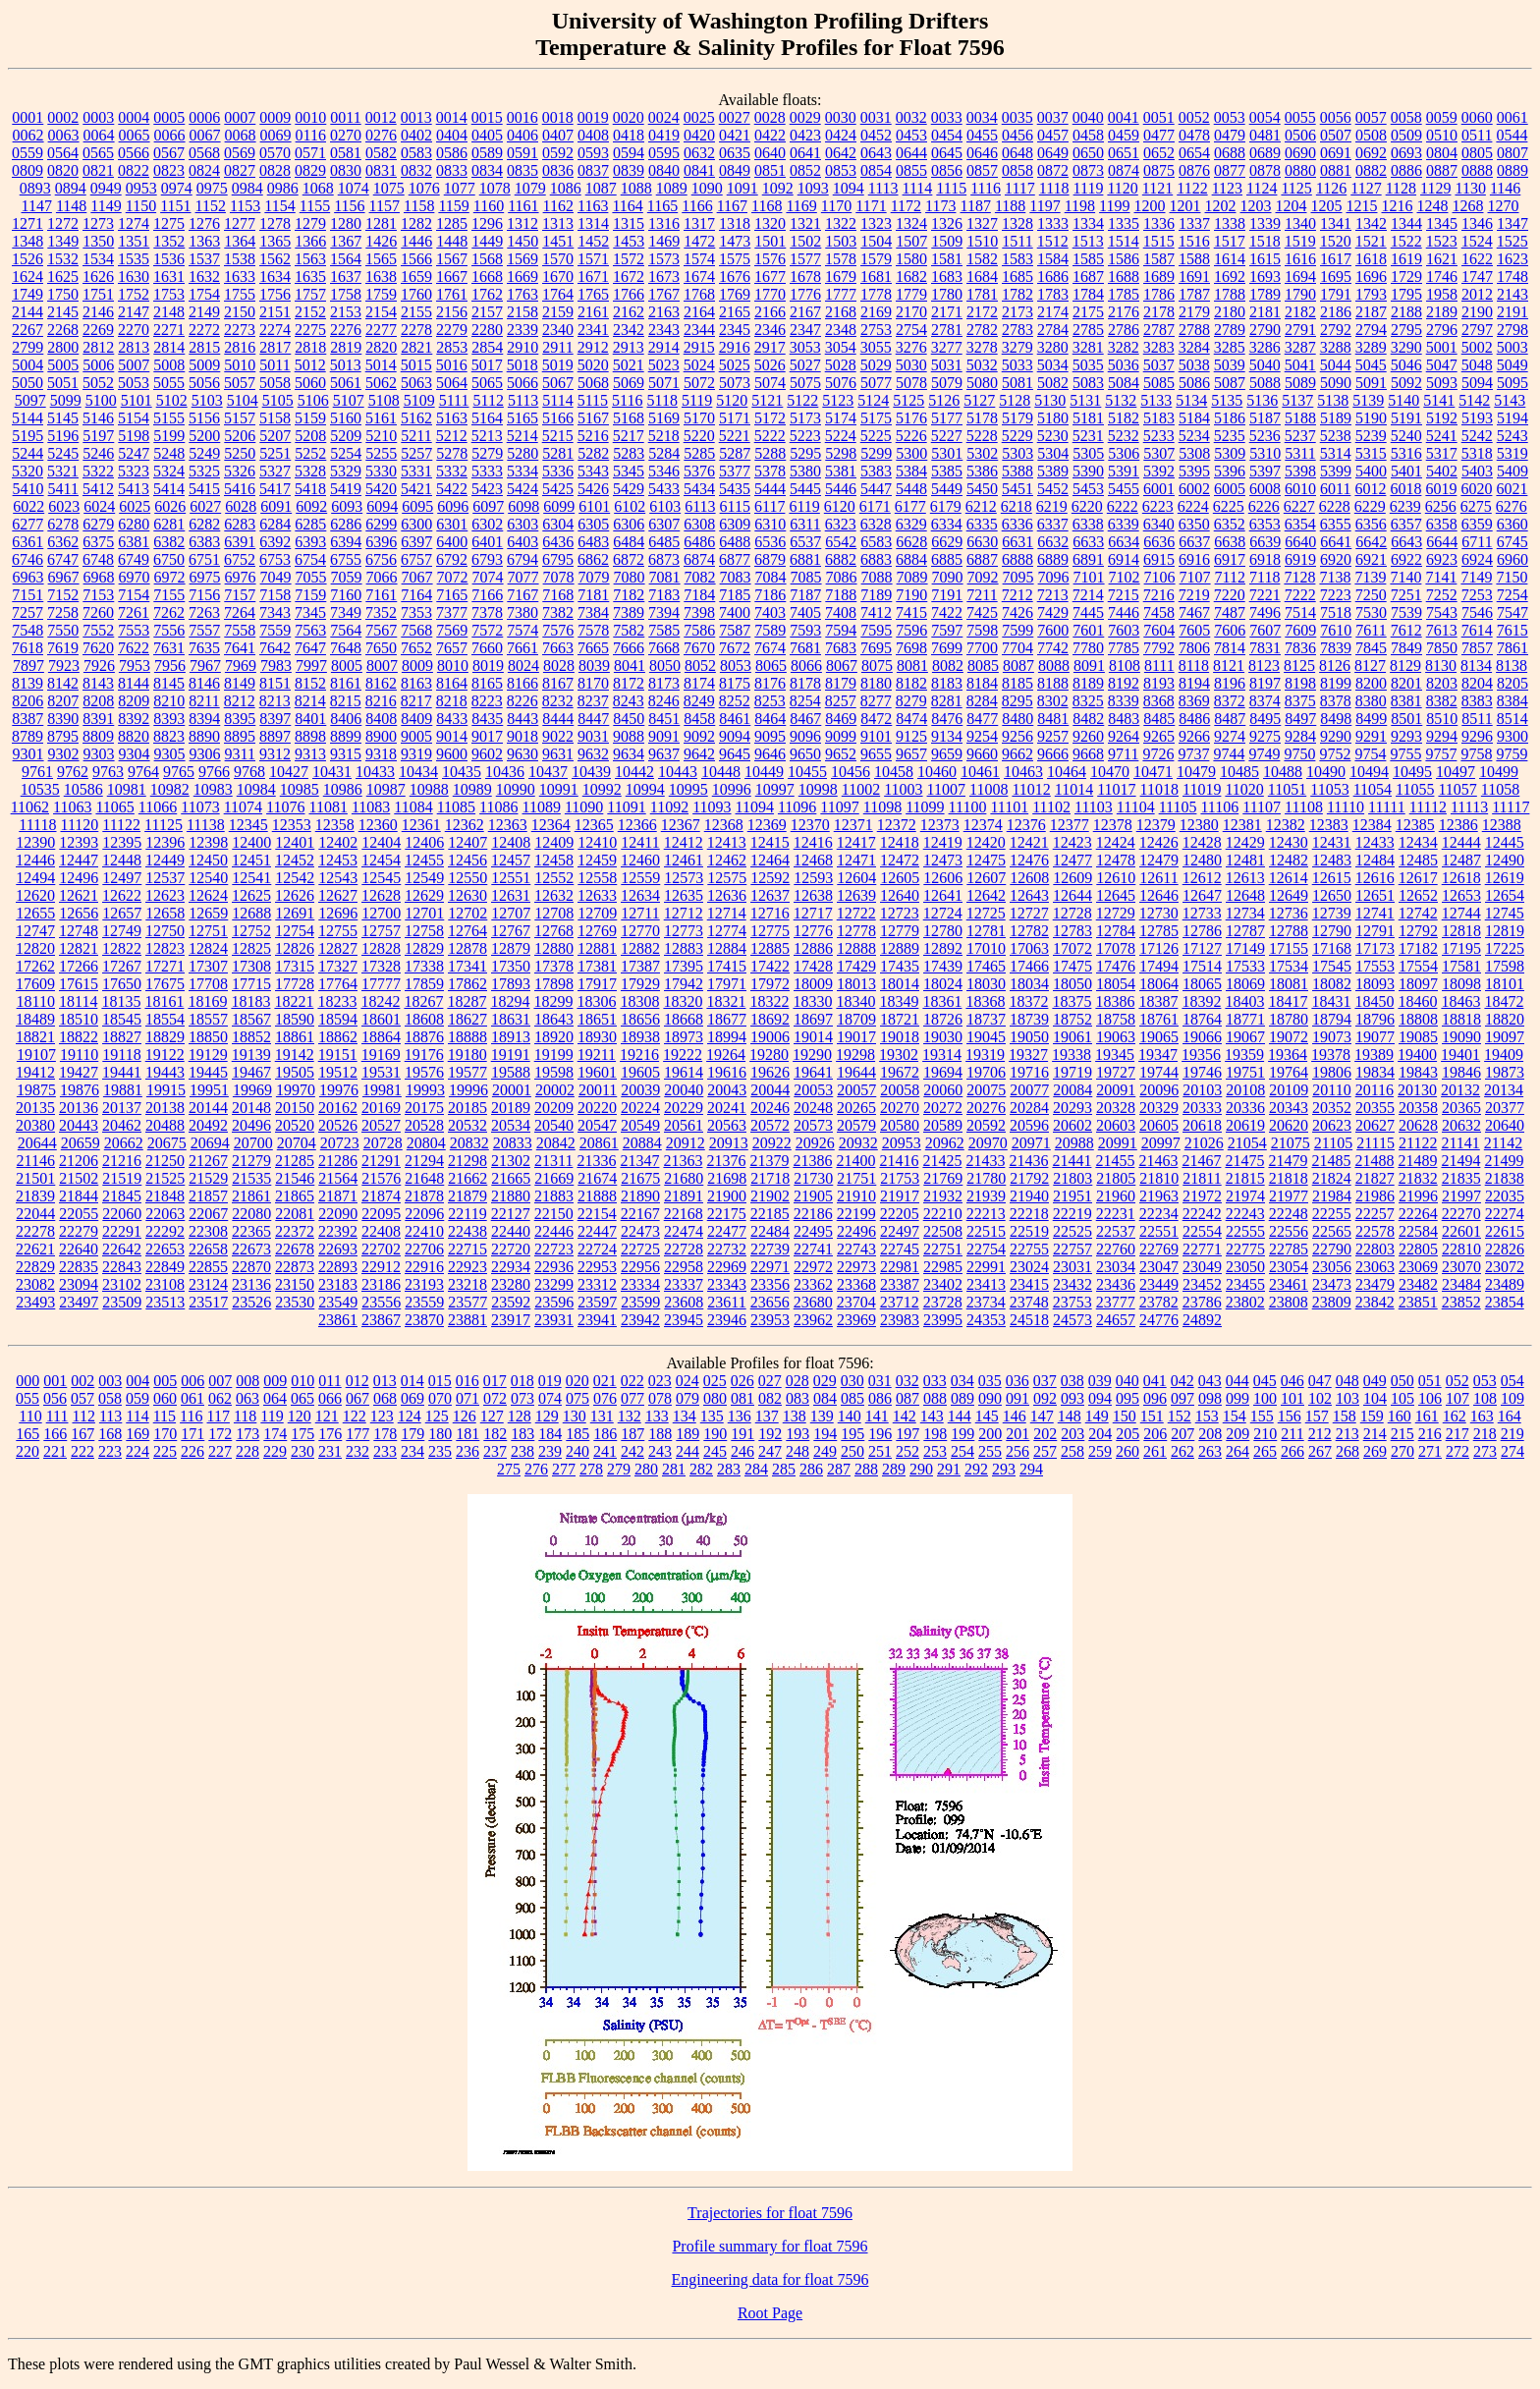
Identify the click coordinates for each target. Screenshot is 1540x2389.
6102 (629, 506)
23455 (1245, 1284)
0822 (133, 170)
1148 (71, 205)
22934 (510, 1266)
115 (164, 1416)
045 (1265, 1380)
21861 (251, 1196)
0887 (1442, 170)
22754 (986, 1249)
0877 (1229, 170)
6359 (1477, 524)
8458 (699, 718)
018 (522, 1380)
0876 (1194, 170)
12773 (683, 930)
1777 (840, 294)
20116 (1374, 1090)
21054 (1247, 1143)
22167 (640, 1213)
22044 (35, 1213)
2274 (275, 329)
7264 (239, 612)
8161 (345, 683)
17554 (1418, 966)
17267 (121, 966)
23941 (597, 1319)
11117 (1510, 807)
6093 (346, 506)
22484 (770, 1231)
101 (1292, 1398)
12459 (597, 860)
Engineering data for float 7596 (770, 2279)
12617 (1418, 877)
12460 (640, 860)
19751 (1245, 1072)
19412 (35, 1072)
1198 (1080, 205)
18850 (208, 1036)
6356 (1371, 524)
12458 (554, 860)
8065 (771, 665)
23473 (1331, 1284)
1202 (1221, 205)
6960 (1512, 559)
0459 (1123, 135)
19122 (165, 1054)
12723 (899, 913)
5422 (452, 488)
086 (880, 1398)
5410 (28, 488)
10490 (1326, 771)
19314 (942, 1054)
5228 (982, 435)
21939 (986, 1196)
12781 (986, 930)
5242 (1477, 435)
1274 (133, 223)
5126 (944, 400)
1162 (558, 205)
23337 (683, 1284)
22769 (1159, 1249)
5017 (487, 365)
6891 (1088, 559)
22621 (35, 1249)
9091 (664, 736)
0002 (63, 117)
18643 (554, 1019)
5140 (1403, 400)
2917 (770, 347)
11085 (456, 807)
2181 (1265, 312)
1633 (239, 276)
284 (756, 1469)
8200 (1371, 683)
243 (660, 1451)
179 (412, 1433)
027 (770, 1380)
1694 (1300, 276)
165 (27, 1433)
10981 (126, 789)
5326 (239, 471)
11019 (1201, 789)
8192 (1123, 683)
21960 (1115, 1196)
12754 (294, 930)
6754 (310, 559)
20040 (683, 1090)
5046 (1406, 365)
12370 (810, 824)
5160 (345, 418)
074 (550, 1398)
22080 (251, 1213)
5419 (345, 488)
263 (1210, 1451)
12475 (986, 860)
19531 (381, 1072)
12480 (1202, 860)
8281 (946, 701)
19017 (856, 1036)
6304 (558, 524)
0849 (734, 170)
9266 (1194, 736)
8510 (1442, 718)
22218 (1029, 1213)
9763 (108, 771)
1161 (523, 205)
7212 (1017, 594)
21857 (208, 1196)
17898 (554, 983)
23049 (1202, 1266)
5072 (699, 382)
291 (949, 1469)
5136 (1262, 400)
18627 (467, 1019)
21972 (1202, 1196)
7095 (1018, 577)
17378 (554, 966)
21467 (1201, 1160)
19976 (338, 1090)
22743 (856, 1249)
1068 (318, 188)
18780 (1288, 1019)
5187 (1265, 418)
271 (1430, 1451)
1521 (1371, 241)
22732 (726, 1249)
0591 (522, 152)
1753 (169, 294)
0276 (381, 135)
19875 (36, 1090)
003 (110, 1380)
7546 (1477, 612)
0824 (204, 170)
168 (110, 1433)
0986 (283, 188)
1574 (699, 258)
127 (492, 1416)
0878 (1265, 170)
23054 (1288, 1266)
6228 (1334, 506)
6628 (911, 541)
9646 (770, 754)
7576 (558, 630)
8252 (734, 701)
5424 (522, 488)
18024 (942, 983)
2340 (558, 329)
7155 (169, 594)
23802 (1245, 1302)
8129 (1405, 665)
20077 (1029, 1090)
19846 (1461, 1072)
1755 (239, 294)
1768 (699, 294)
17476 (1115, 966)
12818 (1461, 930)
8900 (381, 736)
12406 (424, 842)
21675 (640, 1178)
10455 (807, 771)
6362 (63, 541)
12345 (248, 824)
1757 (310, 294)
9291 (1371, 736)
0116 (311, 135)
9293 (1406, 736)
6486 (699, 541)
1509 (946, 241)
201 (1017, 1433)
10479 (1196, 771)
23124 (208, 1284)
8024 (523, 665)
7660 (487, 647)
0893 (35, 188)
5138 (1332, 400)
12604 (856, 877)
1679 (840, 276)
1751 (98, 294)
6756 (381, 559)
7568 (416, 630)
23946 (726, 1319)
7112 (1230, 577)
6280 (133, 524)
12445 (1504, 842)
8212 (239, 701)
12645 (1115, 895)
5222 (770, 435)
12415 (770, 842)
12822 (121, 948)
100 (1265, 1398)
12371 (853, 824)
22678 (294, 1249)
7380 (522, 612)
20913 (728, 1143)
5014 (381, 365)
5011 (274, 365)
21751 (856, 1178)
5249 (204, 453)
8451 (664, 718)
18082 (1331, 983)
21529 (208, 1178)
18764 (1202, 1019)
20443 (78, 1125)
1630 (133, 276)
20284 (1029, 1107)
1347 (1512, 223)
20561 (683, 1125)
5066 (522, 382)
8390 (63, 718)
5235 (1229, 435)
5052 (98, 382)
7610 (1335, 630)
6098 (523, 506)
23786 (1202, 1302)
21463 (1158, 1160)
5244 (27, 453)
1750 (63, 294)
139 (822, 1416)
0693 (1406, 152)
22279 (78, 1231)
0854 (876, 170)
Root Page (770, 2313)
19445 (208, 1072)
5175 (876, 418)
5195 (27, 435)
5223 (805, 435)
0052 (1194, 117)
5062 (381, 382)
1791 (1335, 294)
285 (784, 1469)
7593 (805, 630)
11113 (1469, 807)
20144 (208, 1107)
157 (1317, 1416)
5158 (275, 418)
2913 (628, 347)
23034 (1115, 1266)
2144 (27, 312)
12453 (338, 860)
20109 (1288, 1090)
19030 (942, 1036)
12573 (683, 877)
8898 (310, 736)
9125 (911, 736)
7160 (345, 594)
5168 (628, 418)
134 (684, 1416)
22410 (424, 1231)
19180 (467, 1054)
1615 (1265, 258)
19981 (382, 1090)
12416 (813, 842)
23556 (381, 1302)
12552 (554, 877)
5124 (873, 400)
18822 (78, 1036)
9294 (1442, 736)
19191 (510, 1054)
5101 (136, 400)
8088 (1054, 665)
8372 (1229, 701)
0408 (593, 135)
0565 (98, 152)
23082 (35, 1284)
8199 (1335, 683)
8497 (1300, 718)
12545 (381, 877)
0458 (1088, 135)
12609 (1072, 877)
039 (1100, 1380)
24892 (1202, 1319)
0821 (98, 170)
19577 (467, 1072)
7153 (98, 594)
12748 (78, 930)
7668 (664, 647)
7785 (1123, 647)
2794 (1371, 329)
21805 (1115, 1178)
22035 (1504, 1196)
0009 (275, 117)
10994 (645, 789)
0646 (982, 152)
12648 (1245, 895)
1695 (1335, 276)
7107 (1195, 577)
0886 (1406, 170)
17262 (35, 966)
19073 (1331, 1036)
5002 (1477, 347)
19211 (597, 1054)
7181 (593, 594)
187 (632, 1433)
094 (1100, 1398)
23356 (770, 1284)
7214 (1088, 594)
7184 (699, 594)
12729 (1115, 913)
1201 (1185, 205)
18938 (640, 1036)
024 (687, 1380)
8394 (204, 718)
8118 (1194, 665)
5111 (454, 400)
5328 (310, 471)
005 (165, 1380)
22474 (683, 1231)
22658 (208, 1249)
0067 (205, 135)
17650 (121, 983)
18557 (208, 1019)
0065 (134, 135)
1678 (805, 276)
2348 (840, 329)
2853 (452, 347)
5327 (275, 471)
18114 (78, 1001)
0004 (133, 117)
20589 (942, 1125)
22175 (726, 1213)
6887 (982, 559)
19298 (855, 1054)
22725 (640, 1249)
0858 (1017, 170)
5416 (239, 488)
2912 (593, 347)
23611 (726, 1302)
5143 (1509, 400)
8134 (1476, 665)
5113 (523, 400)
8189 (1088, 683)
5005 (63, 365)
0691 (1335, 152)
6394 (345, 541)
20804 (426, 1143)
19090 (1461, 1036)
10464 (1066, 771)
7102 (1124, 577)
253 (935, 1451)
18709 (856, 1019)
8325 (1088, 701)
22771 (1202, 1249)
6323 (840, 524)
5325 (204, 471)
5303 (1017, 453)
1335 (1123, 223)
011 (329, 1380)
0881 (1335, 170)
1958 (1442, 294)
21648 (424, 1178)
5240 (1406, 435)
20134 (1503, 1090)
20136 (78, 1107)
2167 (805, 312)
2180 (1229, 312)
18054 (1115, 983)
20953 (901, 1143)
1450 (522, 241)
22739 (770, 1249)
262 (1182, 1451)
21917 (899, 1196)
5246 (98, 453)
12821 (78, 948)
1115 (951, 188)
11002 (861, 789)
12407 (467, 842)
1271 (27, 223)
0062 (28, 135)
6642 (1371, 541)
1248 (1433, 205)
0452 (876, 135)
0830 (345, 170)
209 (1237, 1433)
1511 (1017, 241)
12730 (1159, 913)
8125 (1299, 665)
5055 (169, 382)
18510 (78, 1019)
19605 (640, 1072)
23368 (856, 1284)
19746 (1202, 1072)
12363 (507, 824)
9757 (1441, 754)
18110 (36, 1001)
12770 (640, 930)
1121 (1157, 188)
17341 (467, 966)
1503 (840, 241)
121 (327, 1416)
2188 (1406, 312)
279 (619, 1469)
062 (220, 1398)
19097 (1504, 1036)
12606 (942, 877)
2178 (1159, 312)
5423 (487, 488)
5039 (1229, 365)
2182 (1300, 312)
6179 (946, 506)
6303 (522, 524)
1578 (840, 258)
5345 (628, 471)
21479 (1287, 1160)
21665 (510, 1178)
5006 (98, 365)
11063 (72, 807)
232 (357, 1451)
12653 (1461, 895)
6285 (310, 524)
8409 (416, 718)
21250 (165, 1160)
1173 (940, 205)
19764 (1288, 1072)
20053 (813, 1090)
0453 (911, 135)
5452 (1053, 488)
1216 (1397, 205)
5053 (133, 382)
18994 (726, 1036)
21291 (381, 1160)
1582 (982, 258)
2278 (416, 329)
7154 (133, 594)
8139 (27, 683)
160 (1399, 1416)
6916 (1194, 559)
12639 (856, 895)
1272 (63, 223)
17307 (208, 966)
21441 (1071, 1160)
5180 (1053, 418)
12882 (640, 948)
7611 (1370, 630)
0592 (558, 152)
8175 (734, 683)
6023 (64, 506)
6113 (700, 506)
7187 (805, 594)
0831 (381, 170)
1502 (805, 241)
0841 (699, 170)
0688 (1229, 152)
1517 (1229, 241)
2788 (1194, 329)
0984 (247, 188)
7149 (1476, 577)
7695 (876, 647)
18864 (381, 1036)
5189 (1335, 418)
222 (82, 1451)
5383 (876, 471)
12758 (424, 930)
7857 (1477, 647)
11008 (988, 789)
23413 (986, 1284)
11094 (755, 807)
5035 (1088, 365)
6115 (735, 506)
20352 (1331, 1107)
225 (165, 1451)
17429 (856, 966)
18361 (942, 1001)
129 (547, 1416)
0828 (275, 170)
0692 (1371, 152)
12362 (464, 824)
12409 (554, 842)
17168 (1331, 948)
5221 (734, 435)
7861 (1512, 647)
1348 (27, 241)
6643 (1406, 541)
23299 (554, 1284)
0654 (1194, 152)
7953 (134, 665)
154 (1234, 1416)
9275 (1265, 736)
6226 (1264, 506)
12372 (896, 824)
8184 (982, 683)
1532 (63, 258)
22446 (554, 1231)
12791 (1375, 930)
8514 (1512, 718)
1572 (628, 258)
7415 (911, 612)
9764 (143, 771)
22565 (1331, 1231)
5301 (946, 453)
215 (1402, 1433)
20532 (467, 1125)
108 (1485, 1398)
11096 (797, 807)
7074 (488, 577)
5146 (98, 418)
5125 (908, 400)
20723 (339, 1143)
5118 (662, 400)
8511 (1476, 718)
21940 (1029, 1196)
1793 (1371, 294)
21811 (1201, 1178)
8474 (911, 718)
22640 (78, 1249)
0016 (522, 117)
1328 (1017, 223)
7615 (1512, 630)
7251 (1406, 594)
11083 (371, 807)
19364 (1287, 1054)
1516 (1194, 241)
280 (646, 1469)
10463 (1023, 771)
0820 (63, 170)
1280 (345, 223)
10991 (558, 789)
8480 (1017, 718)
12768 (554, 930)
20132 (1460, 1090)
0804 (1442, 152)
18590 (294, 1019)
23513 (165, 1302)
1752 (133, 294)
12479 (1159, 860)
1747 (1477, 276)
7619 (63, 647)
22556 (1288, 1231)
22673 (251, 1249)
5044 (1335, 365)
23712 (899, 1302)
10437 (548, 771)
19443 (165, 1072)
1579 (876, 258)
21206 (78, 1160)
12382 (1285, 824)
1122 (1192, 188)
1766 (628, 294)
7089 (912, 577)
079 (687, 1398)
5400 (1371, 471)
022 (632, 1380)
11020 (1244, 789)
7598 (982, 630)
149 (1097, 1416)
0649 (1053, 152)
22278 (35, 1231)
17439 (942, 966)
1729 (1406, 276)
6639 (1265, 541)
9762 (72, 771)
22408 (381, 1231)
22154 (597, 1213)
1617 (1335, 258)
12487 (1461, 860)
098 (1210, 1398)
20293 (1072, 1107)
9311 (240, 754)
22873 (294, 1266)
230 (302, 1451)
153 (1207, 1416)
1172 (906, 205)
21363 (682, 1160)
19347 (1158, 1054)
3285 (1229, 347)
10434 (418, 771)
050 (1402, 1380)
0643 (876, 152)
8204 (1477, 683)
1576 (770, 258)
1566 (416, 258)
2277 (381, 329)
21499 (1503, 1160)
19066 (1202, 1036)
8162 (381, 683)
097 (1182, 1398)
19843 (1418, 1072)
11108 (1304, 807)
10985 (299, 789)
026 (742, 1380)
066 (330, 1398)
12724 (942, 913)
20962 (944, 1143)
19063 (1115, 1036)
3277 (946, 347)
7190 (911, 594)
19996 (468, 1090)
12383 (1328, 824)
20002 (555, 1090)
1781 (982, 294)
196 (880, 1433)
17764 (338, 983)
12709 (597, 913)
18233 (337, 1001)
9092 (699, 736)
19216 (639, 1054)
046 (1292, 1380)
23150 (294, 1284)
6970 (134, 577)
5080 (982, 382)
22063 (165, 1213)
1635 (310, 276)
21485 (1330, 1160)
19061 (1072, 1036)
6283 (239, 524)
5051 (63, 382)
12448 (121, 860)
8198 (1300, 683)
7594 (840, 630)
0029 (805, 117)
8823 (169, 736)
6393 (310, 541)
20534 (510, 1125)
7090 (947, 577)
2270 (133, 329)
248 (797, 1451)
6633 (1088, 541)
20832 (469, 1143)
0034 (982, 117)
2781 (946, 329)
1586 (1123, 258)
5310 (1265, 453)
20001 (511, 1090)
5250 (239, 453)
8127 (1370, 665)
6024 (99, 506)
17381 (597, 966)
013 (385, 1380)
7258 (63, 612)
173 (247, 1433)
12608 (1029, 877)
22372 (294, 1231)
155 (1262, 1416)
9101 (876, 736)
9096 (805, 736)
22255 (1331, 1213)
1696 (1371, 276)
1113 (883, 188)
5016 (452, 365)
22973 (856, 1266)
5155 (169, 418)
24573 (1072, 1319)
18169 (207, 1001)
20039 (640, 1090)
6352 (1229, 524)
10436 (504, 771)
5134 (1191, 400)
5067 (558, 382)
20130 (1417, 1090)
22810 (1461, 1249)
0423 (805, 135)
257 (1045, 1451)
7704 (1017, 647)
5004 (27, 365)
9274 (1229, 736)
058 (110, 1398)
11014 (1074, 789)
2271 (169, 329)
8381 (1406, 701)
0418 (628, 135)
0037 (1053, 117)
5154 (133, 418)
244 (687, 1451)
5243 (1512, 435)
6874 (699, 559)
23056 (1331, 1266)
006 (192, 1380)
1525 (1512, 241)
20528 (424, 1125)
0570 (275, 152)
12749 (121, 930)
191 (742, 1433)
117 (218, 1416)
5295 (805, 453)
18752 (1072, 1019)
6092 (311, 506)
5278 (452, 453)
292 (976, 1469)
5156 (204, 418)
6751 (204, 559)
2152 (310, 312)
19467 (251, 1072)
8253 (770, 701)
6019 (1441, 488)
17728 (294, 983)
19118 (121, 1054)
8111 (1159, 665)
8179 (840, 683)
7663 (558, 647)
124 (409, 1416)
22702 (381, 1249)
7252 (1442, 594)
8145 (169, 683)
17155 (1288, 948)
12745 (1504, 913)
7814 (1229, 647)
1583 (1017, 258)
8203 (1442, 683)
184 (550, 1433)
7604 (1159, 630)
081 (742, 1398)
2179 (1194, 312)
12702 (467, 913)
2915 (699, 347)
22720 (510, 1249)
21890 (640, 1196)
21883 (554, 1196)
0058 (1406, 117)
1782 (1017, 294)
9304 (134, 754)
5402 (1442, 471)
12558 (597, 877)
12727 (1029, 913)
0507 (1335, 135)
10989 (472, 789)
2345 (734, 329)
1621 (1442, 258)
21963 (1159, 1196)
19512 (338, 1072)
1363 (204, 241)
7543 (1442, 612)
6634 (1123, 541)
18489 (35, 1019)
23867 (381, 1319)
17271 (165, 966)
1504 (876, 241)
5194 (1512, 418)
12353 (291, 824)
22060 (121, 1213)
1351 (133, 241)
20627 (1375, 1125)
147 (1042, 1416)
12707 (510, 913)
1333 (1053, 223)
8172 (628, 683)
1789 (1265, 294)
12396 (165, 842)
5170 (699, 418)
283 (729, 1469)
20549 (640, 1125)
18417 (1287, 1001)
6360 (1512, 524)
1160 (488, 205)
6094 (382, 506)
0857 (982, 170)
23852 (1461, 1302)
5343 (593, 471)
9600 (452, 754)
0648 (1017, 152)
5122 (802, 400)
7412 (876, 612)
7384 (593, 612)
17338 (424, 966)
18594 (338, 1019)
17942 (683, 983)
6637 (1194, 541)
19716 (1029, 1072)
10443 (677, 771)
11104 (1136, 807)
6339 (1123, 524)
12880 (554, 948)
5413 (133, 488)
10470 (1109, 771)
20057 (856, 1090)
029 (825, 1380)
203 (1072, 1433)
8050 (665, 665)
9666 (1053, 754)
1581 (946, 258)
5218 (664, 435)
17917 (597, 983)
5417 (275, 488)
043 (1210, 1380)
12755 (338, 930)
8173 (664, 683)
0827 (239, 170)
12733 (1202, 913)
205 (1127, 1433)
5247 (133, 453)
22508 (942, 1231)
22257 (1375, 1213)
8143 (98, 683)
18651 (597, 1019)
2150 (239, 312)
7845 (1371, 647)
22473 (640, 1231)
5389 (1053, 471)
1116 (985, 188)
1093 (813, 188)
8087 (1018, 665)
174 (275, 1433)
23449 (1159, 1284)
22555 (1245, 1231)
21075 (1290, 1143)
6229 (1370, 506)
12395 (121, 842)
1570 (558, 258)
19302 (898, 1054)
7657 (452, 647)
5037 (1159, 365)
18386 (1114, 1001)
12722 (856, 913)
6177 (910, 506)
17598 (1504, 966)
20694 (210, 1143)
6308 (699, 524)
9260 (1088, 736)
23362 (813, 1284)
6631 (1017, 541)
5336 (558, 471)
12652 (1418, 895)
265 (1265, 1451)
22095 (381, 1213)
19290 (812, 1054)
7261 (133, 612)
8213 (275, 701)
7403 (770, 612)
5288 (770, 453)
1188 (1010, 205)
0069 (276, 135)
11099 (925, 807)
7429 (1053, 612)
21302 (510, 1160)
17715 (251, 983)
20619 (1245, 1125)
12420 (986, 842)
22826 (1504, 1249)
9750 (1299, 754)
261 (1155, 1451)
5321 (63, 471)
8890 (204, 736)
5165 (522, 418)
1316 (664, 223)
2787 (1159, 329)
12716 (770, 913)
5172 (770, 418)
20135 (35, 1107)
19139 (251, 1054)
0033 (946, 117)
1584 (1053, 258)
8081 (912, 665)
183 (522, 1433)
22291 (121, 1231)
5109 (419, 400)
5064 (452, 382)
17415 (726, 966)
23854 (1504, 1302)
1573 (664, 258)
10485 (1239, 771)
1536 (169, 258)
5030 (911, 365)
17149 (1245, 948)
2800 (63, 347)
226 (192, 1451)
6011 (1335, 488)
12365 (594, 824)
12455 (424, 860)
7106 (1160, 577)
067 (357, 1398)
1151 (175, 205)
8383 (1477, 701)
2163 (664, 312)
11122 (121, 824)
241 (605, 1451)
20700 (253, 1143)
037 (1045, 1380)
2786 (1123, 329)
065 (302, 1398)
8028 (559, 665)
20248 (813, 1107)
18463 (1460, 1001)
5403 (1477, 471)
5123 (837, 400)
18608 (424, 1019)
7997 (311, 665)
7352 (381, 612)
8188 (1053, 683)
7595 (876, 630)
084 (825, 1398)
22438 (467, 1231)
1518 (1265, 241)
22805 (1418, 1249)
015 (440, 1380)
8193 (1159, 683)
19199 (554, 1054)
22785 (1288, 1249)
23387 (899, 1284)
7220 (1229, 594)
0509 (1406, 135)
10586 (83, 789)
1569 (522, 258)
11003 (903, 789)
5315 (1371, 453)
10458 (893, 771)
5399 (1335, 471)
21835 (1461, 1178)
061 (192, 1398)
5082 (1053, 382)
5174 (840, 418)
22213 (986, 1213)
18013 (856, 983)
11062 (30, 807)
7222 (1300, 594)
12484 (1375, 860)
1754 (204, 294)
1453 (628, 241)
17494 (1159, 966)
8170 (593, 683)
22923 (467, 1266)
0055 (1300, 117)
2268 (63, 329)
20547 (597, 1125)
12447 (78, 860)
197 (907, 1433)
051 (1430, 1380)
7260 (98, 612)
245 (715, 1451)
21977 (1288, 1196)
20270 (899, 1107)
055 (27, 1398)
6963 (28, 577)
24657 (1115, 1319)
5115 (593, 400)
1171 (870, 205)
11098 (882, 807)
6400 (452, 541)
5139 (1368, 400)
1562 (275, 258)
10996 (731, 789)
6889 (1053, 559)
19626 (770, 1072)
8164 (452, 683)
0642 (840, 152)
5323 (133, 471)
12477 (1072, 860)
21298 (467, 1160)
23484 (1461, 1284)
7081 (665, 577)
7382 (558, 612)
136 (739, 1416)
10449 (764, 771)
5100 (101, 400)
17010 (986, 948)
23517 (208, 1302)
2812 (98, 347)
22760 (1115, 1249)
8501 (1406, 718)
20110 (1331, 1090)
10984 (256, 789)
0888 (1477, 170)
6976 (240, 577)
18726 (942, 1019)
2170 (911, 312)
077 (632, 1398)
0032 (911, 117)
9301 (28, 754)
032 (907, 1380)
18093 (1375, 983)
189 (687, 1433)
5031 (946, 365)
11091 (626, 807)
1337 (1194, 223)
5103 (207, 400)
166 (55, 1433)
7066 (382, 577)
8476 (946, 718)
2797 (1477, 329)
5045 (1371, 365)
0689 (1265, 152)
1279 (310, 223)
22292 (165, 1231)
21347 (639, 1160)
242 (632, 1451)
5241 (1442, 435)
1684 (982, 276)
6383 (204, 541)
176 (330, 1433)
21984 (1331, 1196)
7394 (664, 612)
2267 (27, 329)
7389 (628, 612)
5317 (1442, 453)
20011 (597, 1090)
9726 (1158, 754)
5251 (275, 453)
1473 (734, 241)
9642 (699, 754)
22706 (424, 1249)
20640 (1504, 1125)
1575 (734, 258)
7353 (416, 612)
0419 (664, 135)
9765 (178, 771)
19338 (1071, 1054)
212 (1320, 1433)
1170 (836, 205)
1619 (1406, 258)
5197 (98, 435)
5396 (1229, 471)
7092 (983, 577)
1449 (487, 241)
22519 (1029, 1231)
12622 (121, 895)
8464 (770, 718)
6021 (1511, 488)
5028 (840, 365)
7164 (416, 594)
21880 (510, 1196)
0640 (770, 152)
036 (1017, 1380)
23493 (35, 1302)
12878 (467, 948)
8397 (275, 718)
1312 (522, 223)
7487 (1229, 612)
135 (712, 1416)
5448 (911, 488)
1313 (558, 223)
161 (1427, 1416)
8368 (1159, 701)
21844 (78, 1196)
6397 (416, 541)
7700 (982, 647)
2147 (133, 312)
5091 (1371, 382)
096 (1155, 1398)
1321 (805, 223)
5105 (278, 400)
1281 (381, 223)
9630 (522, 754)
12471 (856, 860)
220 (27, 1451)
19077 (1375, 1036)
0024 (664, 117)
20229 (683, 1107)
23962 (813, 1319)
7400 (734, 612)
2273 (239, 329)
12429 (1245, 842)
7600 (1053, 630)
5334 (522, 471)
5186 (1229, 418)
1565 (381, 258)
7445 (1088, 612)
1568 (487, 258)
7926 (99, 665)
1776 (805, 294)
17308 (251, 966)
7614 (1477, 630)
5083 (1088, 382)
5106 (313, 400)
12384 (1372, 824)
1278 (275, 223)
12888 (856, 948)
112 (83, 1416)
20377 (1504, 1107)
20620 (1288, 1125)
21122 (1418, 1143)
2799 (27, 347)
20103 (1202, 1090)
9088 (628, 736)
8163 (416, 683)
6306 (628, 524)
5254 (345, 453)
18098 (1461, 983)
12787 (1245, 930)
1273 (98, 223)
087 (907, 1398)
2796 (1442, 329)
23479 (1375, 1284)
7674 (770, 647)
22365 (251, 1231)
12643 (1029, 895)
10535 (40, 789)
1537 (204, 258)
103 (1347, 1398)
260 (1127, 1451)
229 (275, 1451)
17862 (467, 983)
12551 (510, 877)
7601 (1088, 630)
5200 (204, 435)
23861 (338, 1319)
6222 (1122, 506)
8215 (345, 701)
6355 (1335, 524)
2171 (946, 312)
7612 (1406, 630)
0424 (840, 135)
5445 (805, 488)
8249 (699, 701)
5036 (1123, 365)
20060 (942, 1090)
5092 (1406, 382)
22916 (424, 1266)
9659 (946, 754)
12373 (940, 824)
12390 (35, 842)
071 (467, 1398)
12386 (1458, 824)
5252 (310, 453)
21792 (1029, 1178)
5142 (1474, 400)
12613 (1245, 877)
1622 (1477, 258)
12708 (554, 913)
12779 (899, 930)
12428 (1202, 842)
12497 (121, 877)
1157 (384, 205)
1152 (210, 205)
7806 (1194, 647)
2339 (522, 329)
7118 (1264, 577)
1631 (169, 276)
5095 (1512, 382)
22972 (813, 1266)
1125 (1296, 188)
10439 (591, 771)
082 (770, 1398)
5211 (416, 435)
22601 (1461, 1231)
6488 (734, 541)
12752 (251, 930)
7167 (522, 594)
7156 (204, 594)
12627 (338, 895)
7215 (1123, 594)
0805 (1477, 152)
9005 (416, 736)
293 (1004, 1469)
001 (55, 1380)
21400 (855, 1160)
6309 (734, 524)
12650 (1331, 895)
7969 (240, 665)
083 (797, 1398)
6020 (1476, 488)
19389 (1374, 1054)
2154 (381, 312)
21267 (208, 1160)
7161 (381, 594)
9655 (876, 754)
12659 (208, 913)
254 (962, 1451)
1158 (419, 205)
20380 (35, 1125)
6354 (1300, 524)
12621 (78, 895)
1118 (1054, 188)
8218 (452, 701)
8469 (840, 718)
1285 (452, 223)
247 (770, 1451)
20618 (1202, 1125)
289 (894, 1469)
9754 (1370, 754)
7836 (1300, 647)
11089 (541, 807)
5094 (1477, 382)
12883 (683, 948)
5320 (27, 471)
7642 (275, 647)
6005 (1229, 488)
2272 (204, 329)
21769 (942, 1178)
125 (437, 1416)
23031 (1072, 1266)
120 (299, 1416)
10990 (515, 789)
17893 (510, 983)
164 (1509, 1416)
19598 (554, 1072)
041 (1155, 1380)
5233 (1159, 435)
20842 (556, 1143)
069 (412, 1398)
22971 (770, 1266)
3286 (1265, 347)
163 (1482, 1416)
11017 (1116, 789)
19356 (1201, 1054)
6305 (593, 524)
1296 (487, 223)
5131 (1085, 400)
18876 (424, 1036)
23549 (338, 1302)
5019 (558, 365)
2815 (204, 347)
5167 (593, 418)
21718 (770, 1178)
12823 (165, 948)
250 (852, 1451)
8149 (239, 683)
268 (1347, 1451)
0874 (1123, 170)
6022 (28, 506)
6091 (276, 506)
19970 (295, 1090)
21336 (596, 1160)
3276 (911, 347)
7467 (1194, 612)
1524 (1477, 241)
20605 (1159, 1125)
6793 (487, 559)
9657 (911, 754)
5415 (204, 488)
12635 (683, 895)
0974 (176, 188)
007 (220, 1380)
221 (55, 1451)
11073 (200, 807)
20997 (1161, 1143)
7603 (1123, 630)
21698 (726, 1178)
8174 (699, 683)
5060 (310, 382)
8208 (98, 701)
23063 (1375, 1266)
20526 (338, 1125)
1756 (275, 294)
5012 (310, 365)
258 (1072, 1451)
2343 (664, 329)
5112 (487, 400)
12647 (1202, 895)
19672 (899, 1072)
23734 (986, 1302)
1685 (1017, 276)
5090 (1335, 382)
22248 (1288, 1213)
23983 (899, 1319)
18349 (898, 1001)
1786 (1159, 294)
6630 (982, 541)
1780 (946, 294)
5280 (522, 453)
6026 (170, 506)
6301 (452, 524)
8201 (1406, 683)
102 (1320, 1398)
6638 (1229, 541)
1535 (133, 258)
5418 (310, 488)
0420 (699, 135)
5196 (63, 435)
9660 (982, 754)
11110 (1345, 807)
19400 (1417, 1054)
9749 (1264, 754)
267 (1320, 1451)
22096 (424, 1213)
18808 (1418, 1019)
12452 (294, 860)
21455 (1114, 1160)
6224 (1193, 506)
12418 (899, 842)
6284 (275, 524)
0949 (106, 188)
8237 (593, 701)
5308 (1194, 453)
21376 (725, 1160)
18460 (1417, 1001)
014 (412, 1380)
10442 (634, 771)
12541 (251, 877)
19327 (1028, 1054)
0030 (840, 117)
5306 (1123, 453)
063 (247, 1398)
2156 (452, 312)
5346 (664, 471)
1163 (593, 205)
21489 (1417, 1160)
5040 (1265, 365)
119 (271, 1416)
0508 (1371, 135)
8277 (876, 701)
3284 (1194, 347)
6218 (1016, 506)
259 (1100, 1451)
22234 (1159, 1213)
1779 (911, 294)
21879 (467, 1196)
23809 (1331, 1302)
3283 (1159, 347)
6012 (1370, 488)
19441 (121, 1072)
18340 (855, 1001)
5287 (734, 453)
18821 (35, 1036)
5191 (1406, 418)
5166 (558, 418)
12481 (1245, 860)
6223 (1158, 506)
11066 (157, 807)
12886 (813, 948)
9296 (1477, 736)
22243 (1245, 1213)
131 (602, 1416)
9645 (734, 754)
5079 (946, 382)
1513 (1088, 241)
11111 (1386, 807)
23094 (78, 1284)
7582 (628, 630)
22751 (942, 1249)
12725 (986, 913)
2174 (1053, 312)
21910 (856, 1196)
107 (1457, 1398)
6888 (1017, 559)
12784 (1115, 930)
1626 (98, 276)
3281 (1088, 347)
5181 (1088, 418)
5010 (239, 365)
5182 (1123, 418)
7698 (911, 647)
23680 (813, 1302)
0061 (1512, 117)
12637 (770, 895)
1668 (487, 276)
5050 (27, 382)
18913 (510, 1036)
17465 (986, 966)
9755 (1405, 754)
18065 (1202, 983)
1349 (63, 241)
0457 (1053, 135)
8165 (487, 683)
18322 (769, 1001)
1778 (876, 294)
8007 (382, 665)
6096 (452, 506)
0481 (1265, 135)
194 (825, 1433)
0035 (1017, 117)
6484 (628, 541)
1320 (770, 223)
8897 (275, 736)
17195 (1461, 948)
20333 (1202, 1107)
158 (1344, 1416)
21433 (985, 1160)
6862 (593, 559)
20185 (467, 1107)
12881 (597, 948)
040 (1127, 1380)
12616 (1375, 877)
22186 (813, 1213)
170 (165, 1433)
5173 (805, 418)
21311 (553, 1160)
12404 (381, 842)
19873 (1504, 1072)
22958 (683, 1266)
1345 (1442, 223)
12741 (1375, 913)
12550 (467, 877)
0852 (805, 170)
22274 (1504, 1213)
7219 (1194, 594)
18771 (1245, 1019)
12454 (381, 860)
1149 (105, 205)
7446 (1123, 612)
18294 (509, 1001)
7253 (1477, 594)
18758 (1115, 1019)
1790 (1300, 294)
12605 (899, 877)
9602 (487, 754)
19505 (294, 1072)
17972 (770, 983)
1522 (1406, 241)
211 (1292, 1433)
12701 (424, 913)
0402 (416, 135)
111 (57, 1416)
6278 (63, 524)
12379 (1156, 824)
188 (660, 1433)
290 (921, 1469)
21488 (1374, 1160)
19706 (986, 1072)
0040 (1088, 117)
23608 (683, 1302)
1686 (1053, 276)
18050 (1072, 983)
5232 (1123, 435)
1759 (381, 294)
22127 (510, 1213)
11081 (327, 807)
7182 (628, 594)
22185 (770, 1213)
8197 (1265, 683)
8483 (1123, 718)
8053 (735, 665)
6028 (240, 506)
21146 (36, 1160)
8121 (1228, 665)
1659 (416, 276)
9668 (1088, 754)
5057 (239, 382)
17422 (770, 966)
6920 (1335, 559)
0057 (1371, 117)
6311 (805, 524)
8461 (734, 718)
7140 (1405, 577)
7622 (133, 647)
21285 (294, 1160)
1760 (416, 294)
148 (1069, 1416)
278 (591, 1469)
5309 (1229, 453)
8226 (522, 701)
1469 (664, 241)
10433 (375, 771)
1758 (345, 294)
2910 (522, 347)
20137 (121, 1107)
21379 (769, 1160)
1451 (558, 241)
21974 (1245, 1196)
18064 (1159, 983)
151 (1152, 1416)
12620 (35, 895)
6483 (593, 541)
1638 (381, 276)
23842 (1375, 1302)
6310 (770, 524)
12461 (683, 860)
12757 (381, 930)
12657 (121, 913)
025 (715, 1380)
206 (1155, 1433)
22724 (597, 1249)
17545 (1331, 966)
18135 (120, 1001)
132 (629, 1416)
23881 (467, 1319)
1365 (275, 241)
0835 (522, 170)
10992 (602, 789)
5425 (558, 488)
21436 (1028, 1160)
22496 (856, 1231)
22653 (165, 1249)
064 (275, 1398)
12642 (986, 895)
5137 (1297, 400)
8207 (63, 701)
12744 (1461, 913)
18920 (554, 1036)
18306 (596, 1001)
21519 (121, 1178)
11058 (1500, 789)
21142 (1503, 1143)
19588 (510, 1072)
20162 (338, 1107)
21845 (121, 1196)
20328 (1115, 1107)
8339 (1123, 701)
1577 (805, 258)
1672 (628, 276)
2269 (98, 329)
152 (1179, 1416)
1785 (1123, 294)
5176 (911, 418)
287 (839, 1469)
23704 (856, 1302)
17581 (1461, 966)
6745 (1512, 541)
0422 (770, 135)
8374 (1265, 701)
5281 (558, 453)
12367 (680, 824)
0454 (946, 135)
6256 (1441, 506)
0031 (876, 117)
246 (742, 1451)
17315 (294, 966)
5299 (876, 453)
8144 (133, 683)
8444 (558, 718)
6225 (1228, 506)
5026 (770, 365)
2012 (1477, 294)
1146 (1505, 188)
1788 (1229, 294)
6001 (1159, 488)
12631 (510, 895)
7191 (946, 594)
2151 (275, 312)
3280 (1053, 347)
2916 (734, 347)
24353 (986, 1319)
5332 (452, 471)
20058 (899, 1090)
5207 (275, 435)
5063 (416, 382)
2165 (734, 312)
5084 (1123, 382)
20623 (1331, 1125)
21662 (467, 1178)
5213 (487, 435)
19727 (1115, 1072)
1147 (37, 205)
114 (137, 1416)
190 (715, 1433)
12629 (424, 895)
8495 (1265, 718)
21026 (1204, 1143)
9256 (1017, 736)
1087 (601, 188)
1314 (593, 223)
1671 (593, 276)
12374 (983, 824)
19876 (79, 1090)
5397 (1265, 471)
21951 (1072, 1196)
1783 (1053, 294)
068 (385, 1398)
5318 (1477, 453)
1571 (593, 258)
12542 (294, 877)
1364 (239, 241)
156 (1289, 1416)
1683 (946, 276)
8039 (594, 665)
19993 (425, 1090)
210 (1265, 1433)
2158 (522, 312)
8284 (982, 701)
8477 (982, 718)
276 (536, 1469)
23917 (510, 1319)
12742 (1418, 913)
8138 (1511, 665)
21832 (1418, 1178)
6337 (1053, 524)
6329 (911, 524)
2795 (1406, 329)
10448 (721, 771)
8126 (1334, 665)
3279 (1017, 347)
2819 (345, 347)
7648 (345, 647)
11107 (1261, 807)
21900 (726, 1196)
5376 (699, 471)
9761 (37, 771)
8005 (346, 665)
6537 (805, 541)
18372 (1028, 1001)
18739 (1029, 1019)
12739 (1331, 913)
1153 (245, 205)
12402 (338, 842)
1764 (558, 294)
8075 (877, 665)
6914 (1123, 559)
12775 (770, 930)
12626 (294, 895)
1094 (848, 188)
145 (987, 1416)
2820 (381, 347)
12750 (165, 930)
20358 (1418, 1107)
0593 (593, 152)
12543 (338, 877)
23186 (381, 1284)
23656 (770, 1302)
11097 (839, 807)
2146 (98, 312)
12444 (1461, 842)
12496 (78, 877)
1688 (1123, 276)
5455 (1123, 488)
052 (1457, 1380)
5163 (452, 418)
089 (962, 1398)
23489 (1504, 1284)
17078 (1115, 948)
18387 (1158, 1001)
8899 (345, 736)
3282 (1123, 347)
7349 (345, 612)
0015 (487, 117)
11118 (37, 824)
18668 (683, 1019)
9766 (214, 771)
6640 (1300, 541)
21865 (294, 1196)
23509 (121, 1302)
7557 (204, 630)
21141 (1460, 1143)
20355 (1375, 1107)
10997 (775, 789)
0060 (1477, 117)
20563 (726, 1125)
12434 (1418, 842)
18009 (813, 983)
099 (1237, 1398)
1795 (1406, 294)
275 (509, 1469)
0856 (946, 170)
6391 (239, 541)
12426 (1159, 842)
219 (1512, 1433)
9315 (345, 754)
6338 (1088, 524)
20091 (1115, 1090)
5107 (348, 400)
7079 (594, 577)
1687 (1088, 276)
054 (1512, 1380)
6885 (946, 559)
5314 (1335, 453)
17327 (338, 966)
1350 (98, 241)
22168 (683, 1213)
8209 (133, 701)
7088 (877, 577)
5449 (946, 488)
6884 (911, 559)
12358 (335, 824)
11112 (1428, 807)
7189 (876, 594)
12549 (424, 877)
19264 (725, 1054)
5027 (805, 365)
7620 (98, 647)
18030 (986, 983)
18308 (639, 1001)
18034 (1029, 983)
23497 (78, 1302)
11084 (413, 807)
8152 (310, 683)
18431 (1330, 1001)
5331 (416, 471)
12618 (1461, 877)
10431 (332, 771)
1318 (734, 223)
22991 (986, 1266)
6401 (487, 541)
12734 (1245, 913)
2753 (876, 329)
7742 (1053, 647)
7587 (734, 630)
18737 (986, 1019)
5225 (876, 435)
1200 (1150, 205)
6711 (1476, 541)
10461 (980, 771)
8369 (1194, 701)
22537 (1115, 1231)
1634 (275, 276)
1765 (593, 294)
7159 (310, 594)
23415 (1029, 1284)
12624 (208, 895)
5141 (1439, 400)
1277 (239, 223)
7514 (1300, 612)
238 (522, 1451)
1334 (1088, 223)
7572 (487, 630)
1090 (707, 188)
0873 (1088, 170)
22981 (899, 1266)
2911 (557, 347)
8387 (27, 718)
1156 (349, 205)
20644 (37, 1143)
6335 (982, 524)
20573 (813, 1125)
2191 (1512, 312)
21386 (812, 1160)
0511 (1476, 135)
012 (357, 1380)
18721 (899, 1019)
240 (577, 1451)
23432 (1072, 1284)
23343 (726, 1284)
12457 (510, 860)
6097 (488, 506)
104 (1375, 1398)
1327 (982, 223)
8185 (1017, 683)
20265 (856, 1107)
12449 (165, 860)
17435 (899, 966)
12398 (208, 842)
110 (30, 1416)
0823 (169, 170)
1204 (1291, 205)
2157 (487, 312)
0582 (381, 152)
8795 (63, 736)
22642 (121, 1249)
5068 (593, 382)
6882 (840, 559)
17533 (1245, 966)
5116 (627, 400)
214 (1375, 1433)
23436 (1115, 1284)
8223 (487, 701)
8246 (664, 701)
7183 (664, 594)
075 (577, 1398)
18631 (510, 1019)
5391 (1123, 471)
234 (412, 1451)
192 (770, 1433)
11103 (1093, 807)
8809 (98, 736)
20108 (1245, 1090)
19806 (1331, 1072)
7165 (452, 594)
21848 (165, 1196)
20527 (381, 1125)
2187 (1371, 312)
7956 (170, 665)
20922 (772, 1143)
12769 (597, 930)
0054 (1265, 117)
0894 (70, 188)
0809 (27, 170)
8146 (204, 683)
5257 (416, 453)
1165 (662, 205)
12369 (767, 824)
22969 (726, 1266)
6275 (1476, 506)
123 (382, 1416)
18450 (1374, 1001)
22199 (856, 1213)
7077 (523, 577)
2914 (664, 347)
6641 (1335, 541)
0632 (699, 152)
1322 (840, 223)
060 (165, 1398)
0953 (141, 188)
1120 (1122, 188)
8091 (1089, 665)
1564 (345, 258)
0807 (1512, 152)
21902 (770, 1196)
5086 (1194, 382)
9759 (1511, 754)
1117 (1020, 188)
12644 (1072, 895)
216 (1430, 1433)
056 (55, 1398)
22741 (813, 1249)
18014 (899, 983)
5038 (1194, 365)
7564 (345, 630)
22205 (899, 1213)
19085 (1418, 1036)
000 (27, 1380)
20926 (815, 1143)
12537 (165, 877)
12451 (251, 860)
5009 (204, 365)
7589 (770, 630)
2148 (169, 312)
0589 (487, 152)
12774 (726, 930)
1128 (1401, 188)
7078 (559, 577)
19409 (1503, 1054)
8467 (805, 718)
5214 (522, 435)
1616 (1300, 258)
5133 (1156, 400)
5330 (381, 471)
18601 (381, 1019)
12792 (1418, 930)
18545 (121, 1019)
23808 (1288, 1302)
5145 (63, 418)
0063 (64, 135)
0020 (628, 117)
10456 (850, 771)
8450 (628, 718)
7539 (1406, 612)
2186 (1335, 312)
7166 (487, 594)
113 (110, 1416)
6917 (1229, 559)
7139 (1370, 577)
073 (522, 1398)
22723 (554, 1249)
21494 (1460, 1160)
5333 (487, 471)
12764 (467, 930)
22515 (986, 1231)
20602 (1072, 1125)
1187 (975, 205)
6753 (275, 559)
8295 (1017, 701)
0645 (946, 152)
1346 (1477, 223)
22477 (726, 1231)
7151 (27, 594)
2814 (169, 347)
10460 (937, 771)
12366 (637, 824)
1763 (522, 294)
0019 (593, 117)
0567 (169, 152)
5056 (204, 382)
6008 (1265, 488)
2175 (1088, 312)
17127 (1202, 948)
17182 (1418, 948)
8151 (275, 683)
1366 (310, 241)
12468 (813, 860)
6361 (27, 541)
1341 (1335, 223)
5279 (487, 453)
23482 (1418, 1284)
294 (1031, 1469)
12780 (942, 930)
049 (1375, 1380)
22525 (1072, 1231)
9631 (558, 754)
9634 (628, 754)
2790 (1265, 329)
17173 (1375, 948)
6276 (1511, 506)
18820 (1504, 1019)
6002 (1194, 488)
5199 (169, 435)
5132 (1120, 400)
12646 (1159, 895)
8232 (558, 701)
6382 (169, 541)
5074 (770, 382)
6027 (205, 506)
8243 (628, 701)
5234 (1194, 435)
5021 (628, 365)
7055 (311, 577)
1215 (1362, 205)
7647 (310, 647)
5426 (593, 488)
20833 (512, 1143)
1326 (946, 223)
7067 (417, 577)
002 (82, 1380)
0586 (452, 152)
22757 (1072, 1249)
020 (577, 1380)
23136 (251, 1284)
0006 (204, 117)
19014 (813, 1036)
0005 (169, 117)
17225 (1504, 948)
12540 (208, 877)
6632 (1053, 541)
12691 (294, 913)
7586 (699, 630)
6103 (665, 506)
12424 (1115, 842)
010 (302, 1380)
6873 (664, 559)
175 (302, 1433)
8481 (1053, 718)
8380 (1371, 701)
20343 (1288, 1107)
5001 (1442, 347)
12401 (294, 842)
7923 (64, 665)
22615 (1504, 1231)
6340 (1159, 524)
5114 (557, 400)
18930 (597, 1036)
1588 (1194, 258)
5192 (1442, 418)
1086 (565, 188)
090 (990, 1398)
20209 (554, 1107)
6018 (1405, 488)
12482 (1288, 860)
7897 (28, 665)
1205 (1327, 205)
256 (1017, 1451)
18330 (812, 1001)
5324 (169, 471)
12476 (1029, 860)
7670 (699, 647)
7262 (169, 612)
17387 (640, 966)
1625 (63, 276)
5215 (558, 435)
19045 (986, 1036)
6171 (875, 506)
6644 (1442, 541)
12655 (35, 913)
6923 (1442, 559)
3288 (1335, 347)
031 (880, 1380)
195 (852, 1433)
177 (357, 1433)
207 (1182, 1433)
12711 (640, 913)
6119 (804, 506)
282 (701, 1469)
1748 (1512, 276)
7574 (522, 630)
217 (1457, 1433)
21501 (35, 1178)
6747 (63, 559)
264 (1237, 1451)
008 (247, 1380)
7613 (1442, 630)
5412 (98, 488)
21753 (899, 1178)
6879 (770, 559)
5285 (699, 453)
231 (330, 1451)
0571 (310, 152)
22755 (1029, 1249)
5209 (345, 435)
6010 (1300, 488)
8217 (416, 701)
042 (1182, 1380)
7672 (734, 647)
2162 (628, 312)
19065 (1159, 1036)
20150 (294, 1107)
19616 (726, 1072)
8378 (1335, 701)
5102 (172, 400)
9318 (381, 754)
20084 (1072, 1090)
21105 (1333, 1143)
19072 (1288, 1036)
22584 (1418, 1231)
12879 (510, 948)
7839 (1335, 647)
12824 (208, 948)
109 (1512, 1398)
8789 (27, 736)
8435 (487, 718)
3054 (840, 347)
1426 (381, 241)
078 (660, 1398)
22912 (381, 1266)
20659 (80, 1143)
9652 (840, 754)
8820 (133, 736)
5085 (1159, 382)
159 (1372, 1416)
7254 (1512, 594)
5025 (734, 365)
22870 (251, 1266)
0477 (1159, 135)
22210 (942, 1213)
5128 (1014, 400)
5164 (487, 418)
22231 (1115, 1213)
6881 (805, 559)
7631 (169, 647)
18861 (294, 1036)
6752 (239, 559)
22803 (1375, 1249)
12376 (1026, 824)
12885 (770, 948)
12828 (381, 948)
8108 (1124, 665)
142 (904, 1416)
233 (385, 1451)
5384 (911, 471)
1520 (1335, 241)
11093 (711, 807)
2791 (1300, 329)
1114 (918, 188)
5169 (664, 418)
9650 (805, 754)
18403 (1244, 1001)
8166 (522, 683)
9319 (416, 754)
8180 (876, 683)
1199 (1114, 205)
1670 (558, 276)
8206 (27, 701)
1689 (1159, 276)
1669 (522, 276)
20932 (858, 1143)
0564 (63, 152)
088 (935, 1398)
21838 (1504, 1178)
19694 (942, 1072)
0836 (558, 170)
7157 (239, 594)
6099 (559, 506)
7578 (593, 630)
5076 (840, 382)
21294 (424, 1160)
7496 (1265, 612)
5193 (1477, 418)
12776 (813, 930)
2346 (770, 329)
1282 (416, 223)
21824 (1331, 1178)
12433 (1375, 842)
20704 (296, 1143)
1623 (1512, 258)
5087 (1229, 382)
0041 (1123, 117)
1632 (204, 276)
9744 (1228, 754)
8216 (381, 701)
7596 (911, 630)
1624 (27, 276)
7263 (204, 612)
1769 (734, 294)
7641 (239, 647)
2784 (1053, 329)
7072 (452, 577)
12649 (1288, 895)
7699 (946, 647)
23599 (640, 1302)
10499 (1498, 771)
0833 (452, 170)
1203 (1256, 205)
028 (797, 1380)
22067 (208, 1213)
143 (932, 1416)
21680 (683, 1178)
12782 (1029, 930)
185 (577, 1433)
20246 (770, 1107)
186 (605, 1433)
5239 (1371, 435)
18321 (725, 1001)
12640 (899, 895)
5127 (979, 400)
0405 (487, 135)
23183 (338, 1284)
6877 (734, 559)
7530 (1371, 612)
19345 (1114, 1054)
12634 (640, 895)
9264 (1123, 736)
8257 (840, 701)
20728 (383, 1143)
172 (220, 1433)
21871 (338, 1196)
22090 (338, 1213)
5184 (1194, 418)
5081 (1017, 382)
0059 (1442, 117)
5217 (628, 435)
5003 (1512, 347)
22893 (338, 1266)
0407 (558, 135)
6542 (840, 541)
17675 (165, 983)
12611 (1158, 877)
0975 (212, 188)
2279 (452, 329)
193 (797, 1433)
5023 (664, 365)
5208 (310, 435)
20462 (121, 1125)
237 (495, 1451)
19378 (1330, 1054)
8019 (488, 665)
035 (990, 1380)
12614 (1288, 877)
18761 (1159, 1019)
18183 (250, 1001)
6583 (876, 541)
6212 (981, 506)
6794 (522, 559)
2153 (345, 312)
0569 (239, 152)
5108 (384, 400)
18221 (293, 1001)
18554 (165, 1019)
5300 (911, 453)
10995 (688, 789)
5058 (275, 382)
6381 (133, 541)
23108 (165, 1284)
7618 (27, 647)
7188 (840, 594)
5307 (1159, 453)
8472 (876, 718)
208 (1210, 1433)
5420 (381, 488)
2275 (310, 329)
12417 (856, 842)
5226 (911, 435)
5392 (1159, 471)
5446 (840, 488)
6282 (204, 524)
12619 (1504, 877)
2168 (840, 312)
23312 (597, 1284)
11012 (1031, 789)
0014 (452, 117)
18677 (726, 1019)
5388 (1017, 471)
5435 (734, 488)
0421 (734, 135)
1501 (770, 241)
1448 (452, 241)
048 (1347, 1380)
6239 (1405, 506)
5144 (27, 418)
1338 (1229, 223)
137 (767, 1416)
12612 (1202, 877)
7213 (1053, 594)
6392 (275, 541)
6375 (98, 541)
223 (110, 1451)
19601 (597, 1072)
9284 (1300, 736)
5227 (946, 435)
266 (1292, 1451)
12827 (338, 948)
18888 (467, 1036)
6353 (1265, 524)
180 (440, 1433)
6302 (487, 524)
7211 (981, 594)
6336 (1017, 524)
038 (1072, 1380)
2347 (805, 329)
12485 (1418, 860)
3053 (805, 347)
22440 (510, 1231)
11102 (1051, 807)
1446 (416, 241)
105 (1402, 1398)
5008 (169, 365)
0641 (805, 152)
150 (1124, 1416)
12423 (1072, 842)
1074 (353, 188)
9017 (487, 736)
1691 (1194, 276)
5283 (628, 453)
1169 (801, 205)
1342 (1371, 223)
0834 (487, 170)
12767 (510, 930)
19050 (1029, 1036)
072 (495, 1398)
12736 (1288, 913)
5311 (1300, 453)
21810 (1159, 1178)
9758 (1476, 754)
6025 (134, 506)
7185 (734, 594)
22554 (1202, 1231)
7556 (169, 630)
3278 (982, 347)
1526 (27, 258)
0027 (734, 117)
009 (275, 1380)
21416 (898, 1160)
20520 (294, 1125)
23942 (640, 1319)
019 (550, 1380)
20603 (1115, 1125)
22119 (467, 1213)
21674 (597, 1178)
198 (935, 1433)
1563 (310, 258)
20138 (165, 1107)
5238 (1335, 435)
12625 (251, 895)
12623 (165, 895)
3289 (1371, 347)
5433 (664, 488)
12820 (35, 948)
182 (495, 1433)
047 (1320, 1380)
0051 (1159, 117)
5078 (911, 382)
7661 (522, 647)
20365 (1461, 1107)
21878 (424, 1196)
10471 (1153, 771)
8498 (1335, 718)
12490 (1504, 860)
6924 (1477, 559)
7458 (1159, 612)
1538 (239, 258)
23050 (1245, 1266)
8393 (169, 718)
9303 (99, 754)
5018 (522, 365)
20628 (1418, 1125)
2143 (1512, 294)
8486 (1194, 718)
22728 (683, 1249)
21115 (1375, 1143)
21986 (1375, 1196)
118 (245, 1416)
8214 (310, 701)
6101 (594, 506)
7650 (381, 647)
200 (990, 1433)
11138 (206, 824)
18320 (682, 1001)
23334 (640, 1284)
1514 (1123, 241)
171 (192, 1433)
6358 (1442, 524)
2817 (275, 347)
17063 (1029, 948)
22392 (338, 1231)
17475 (1072, 966)
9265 (1159, 736)
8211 (204, 701)
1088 (636, 188)
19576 (424, 1072)
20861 (599, 1143)
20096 (1159, 1090)
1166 (697, 205)
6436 (558, 541)
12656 (78, 913)
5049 (1512, 365)
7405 (805, 612)
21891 (683, 1196)
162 (1454, 1416)
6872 (628, 559)
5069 (628, 382)
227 (220, 1451)
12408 (510, 842)
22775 (1245, 1249)
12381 (1242, 824)
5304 (1053, 453)
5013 (345, 365)
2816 (239, 347)
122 (354, 1416)
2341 (593, 329)
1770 (770, 294)
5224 (840, 435)
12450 (208, 860)
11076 (285, 807)
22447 (597, 1231)
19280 (769, 1054)
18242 (380, 1001)
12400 (251, 842)
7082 (700, 577)
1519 (1300, 241)
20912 (685, 1143)
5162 (416, 418)
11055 (1415, 789)
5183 (1159, 418)
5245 (63, 453)
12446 (35, 860)
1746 (1442, 276)
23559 (424, 1302)
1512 (1053, 241)
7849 (1406, 647)
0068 (240, 135)
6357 (1406, 524)
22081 (294, 1213)
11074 (243, 807)
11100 (968, 807)
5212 (452, 435)
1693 (1265, 276)
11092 (669, 807)
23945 (683, 1319)
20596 (1029, 1125)
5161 (381, 418)
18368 (985, 1001)
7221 (1265, 594)
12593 (813, 877)
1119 (1088, 188)
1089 (672, 188)
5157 (239, 418)
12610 (1115, 877)
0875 (1159, 170)
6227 (1299, 506)
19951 (209, 1090)
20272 (942, 1107)
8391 (98, 718)
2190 (1477, 312)
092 (1045, 1398)
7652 (416, 647)
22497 (899, 1231)
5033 (1017, 365)
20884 (642, 1143)
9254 (982, 736)
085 (852, 1398)
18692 (770, 1019)
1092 (778, 188)
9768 (249, 771)
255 (990, 1451)
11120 (79, 824)
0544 (1511, 135)
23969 (856, 1319)
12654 (1504, 895)
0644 (911, 152)
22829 (35, 1266)
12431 (1331, 842)
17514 (1202, 966)
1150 (141, 205)
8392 (133, 718)
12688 (251, 913)
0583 (416, 152)
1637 (345, 276)
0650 (1088, 152)
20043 (726, 1090)
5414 (169, 488)
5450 (982, 488)
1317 (699, 223)
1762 (487, 294)
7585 (664, 630)
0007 (239, 117)
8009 (417, 665)
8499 (1371, 718)
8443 (522, 718)
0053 (1229, 117)
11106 (1219, 807)
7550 (63, 630)
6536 (770, 541)
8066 (806, 665)
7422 (946, 612)
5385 (946, 471)
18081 (1288, 983)
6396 (381, 541)
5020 (593, 365)
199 (962, 1433)
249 (825, 1451)
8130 (1441, 665)
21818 (1288, 1178)
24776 (1159, 1319)
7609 (1300, 630)
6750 (169, 559)
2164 (699, 312)
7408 (840, 612)
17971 (726, 983)
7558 (239, 630)
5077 (876, 382)
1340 (1300, 223)
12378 (1112, 824)
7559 (275, 630)
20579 (856, 1125)
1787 (1194, 294)
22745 (899, 1249)
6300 (416, 524)
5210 (381, 435)
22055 (78, 1213)
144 (959, 1416)
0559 (27, 152)
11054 (1372, 789)
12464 (770, 860)
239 (550, 1451)
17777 (381, 983)
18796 (1375, 1019)
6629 (946, 541)
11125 (163, 824)
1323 (876, 223)
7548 (27, 630)
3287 (1300, 347)
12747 (35, 930)
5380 (805, 471)
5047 (1442, 365)
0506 (1300, 135)
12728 (1072, 913)
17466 (1029, 966)
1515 (1159, 241)
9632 (593, 754)
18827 (121, 1036)
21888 (597, 1196)
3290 (1406, 347)
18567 (251, 1019)
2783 (1017, 329)
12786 (1202, 930)
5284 (664, 453)
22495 (813, 1231)
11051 (1287, 789)
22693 (338, 1249)
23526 (251, 1302)
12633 (597, 895)
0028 (770, 117)
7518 (1335, 612)
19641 (813, 1072)
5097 (30, 400)
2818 (310, 347)
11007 (946, 789)
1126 (1331, 188)
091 (1017, 1398)
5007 (133, 365)
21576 (381, 1178)
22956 (640, 1266)
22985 (942, 1266)
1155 (315, 205)
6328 (876, 524)
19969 (252, 1090)
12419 (942, 842)
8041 (629, 665)
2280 (487, 329)
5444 (770, 488)
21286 (338, 1160)
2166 (770, 312)
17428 (813, 966)
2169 (876, 312)
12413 (726, 842)
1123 (1227, 188)
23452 (1202, 1284)
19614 (683, 1072)
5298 (840, 453)
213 (1347, 1433)
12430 (1288, 842)
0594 (628, 152)
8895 (239, 736)
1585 (1088, 258)
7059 (346, 577)
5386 (982, 471)
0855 (911, 170)
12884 (726, 948)
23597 (597, 1302)
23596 (554, 1302)
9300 (1512, 736)
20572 (770, 1125)
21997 (1461, 1196)
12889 (899, 948)
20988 (1074, 1143)
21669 (554, 1178)
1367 (345, 241)
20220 (597, 1107)
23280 (510, 1284)
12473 (942, 860)
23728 (942, 1302)
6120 (839, 506)
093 (1072, 1398)
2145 (63, 312)
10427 (288, 771)
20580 (899, 1125)
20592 (986, 1125)
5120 (731, 400)
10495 (1412, 771)
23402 (942, 1284)
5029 (876, 365)
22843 (121, 1266)
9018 (522, 736)
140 (849, 1416)
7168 (558, 594)
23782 (1159, 1302)
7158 (275, 594)
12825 (251, 948)
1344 (1406, 223)
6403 (522, 541)
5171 (734, 418)
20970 (988, 1143)
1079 (530, 188)
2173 (1017, 312)
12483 (1331, 860)
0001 (27, 117)
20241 (726, 1107)
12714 (726, 913)
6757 (416, 559)
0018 (558, 117)
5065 (487, 382)
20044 (770, 1090)
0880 (1300, 170)
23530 (294, 1302)
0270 (345, 135)
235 (440, 1451)
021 (605, 1380)
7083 (735, 577)
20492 (208, 1125)
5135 (1226, 400)
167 (82, 1433)
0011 (345, 117)
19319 (985, 1054)
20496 (251, 1125)
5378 (770, 471)
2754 (911, 329)
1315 (628, 223)
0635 (734, 152)
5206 (239, 435)
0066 (170, 135)
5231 (1088, 435)
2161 (593, 312)
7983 (276, 665)
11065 (114, 807)
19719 (1072, 1072)
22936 (554, 1266)
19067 (1245, 1036)
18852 (251, 1036)
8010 (452, 665)
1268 (1468, 205)
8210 (169, 701)
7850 (1442, 647)
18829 (165, 1036)
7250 (1371, 594)
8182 (911, 683)
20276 (986, 1107)
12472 (899, 860)
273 (1485, 1451)
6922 (1406, 559)
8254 (805, 701)
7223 (1335, 594)
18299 (553, 1001)
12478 (1115, 860)
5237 (1300, 435)
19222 (682, 1054)
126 (464, 1416)
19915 (166, 1090)
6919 (1300, 559)
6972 (170, 577)
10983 (213, 789)
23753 (1072, 1302)
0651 (1123, 152)
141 (877, 1416)
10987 (386, 789)
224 (137, 1451)
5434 (699, 488)
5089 (1300, 382)
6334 (946, 524)
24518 (1029, 1319)
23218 (467, 1284)
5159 (310, 418)
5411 (63, 488)
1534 (98, 258)
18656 (640, 1019)
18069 (1245, 983)
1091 (742, 188)
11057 (1457, 789)
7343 (275, 612)
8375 (1300, 701)
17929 (640, 983)
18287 (466, 1001)
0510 (1442, 135)
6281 (169, 524)
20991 (1117, 1143)
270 (1402, 1451)
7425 (982, 612)
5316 (1406, 453)
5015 (416, 365)
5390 (1088, 471)
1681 (876, 276)
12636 (726, 895)
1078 (495, 188)
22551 (1159, 1231)
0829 (310, 170)
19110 (79, 1054)
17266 (78, 966)
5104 (242, 400)
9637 (664, 754)
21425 (942, 1160)
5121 (767, 400)
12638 (813, 895)
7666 (628, 647)
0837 (593, 170)
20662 (123, 1143)
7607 (1265, 630)
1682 (911, 276)
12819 (1504, 930)
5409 (1512, 471)
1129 (1435, 188)
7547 (1512, 612)
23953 (770, 1319)
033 (935, 1380)
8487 (1229, 718)
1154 (279, 205)
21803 (1072, 1178)
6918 (1265, 559)
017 (495, 1380)
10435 (461, 771)
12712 (683, 913)
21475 (1244, 1160)
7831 (1265, 647)
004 (137, 1380)
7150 (1511, 577)
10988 (429, 789)
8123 (1264, 665)
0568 (204, 152)
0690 (1300, 152)
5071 (664, 382)
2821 (416, 347)
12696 (338, 913)
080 (715, 1398)
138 (794, 1416)
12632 (554, 895)
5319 (1512, 453)
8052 (700, 665)
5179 (1017, 418)
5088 (1265, 382)
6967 (64, 577)
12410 (597, 842)
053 (1485, 1380)
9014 (452, 736)
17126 (1159, 948)
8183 (946, 683)
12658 (165, 913)
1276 (204, 223)
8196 (1229, 683)
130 (574, 1416)
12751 (208, 930)
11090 (584, 807)
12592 (770, 877)
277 (564, 1469)
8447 (593, 718)
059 (137, 1398)
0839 (628, 170)
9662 (1017, 754)
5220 (699, 435)
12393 (78, 842)
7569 (452, 630)
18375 (1071, 1001)
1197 (1044, 205)
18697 (813, 1019)
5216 (593, 435)
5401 (1406, 471)
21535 (251, 1178)
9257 (1053, 736)
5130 (1050, 400)
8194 (1194, 683)
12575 (726, 877)
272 (1457, 1451)
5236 (1265, 435)
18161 (164, 1001)
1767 (664, 294)
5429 (628, 488)
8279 (911, 701)
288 (866, 1469)
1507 (911, 241)
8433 (452, 718)
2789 (1229, 329)
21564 (338, 1178)
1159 (453, 205)
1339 (1265, 223)
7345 (310, 612)
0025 (699, 117)
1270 (1503, 205)
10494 (1369, 771)
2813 (133, 347)
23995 (942, 1319)
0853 (840, 170)
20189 (510, 1107)
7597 (946, 630)
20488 (165, 1125)
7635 (204, 647)
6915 (1159, 559)
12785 (1159, 930)
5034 (1053, 365)
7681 (805, 647)
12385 (1415, 824)
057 (82, 1398)
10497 (1455, 771)
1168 (766, 205)
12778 (856, 930)
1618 (1371, 258)
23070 (1461, 1266)
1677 (770, 276)
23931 (554, 1319)
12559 (640, 877)
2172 (982, 312)
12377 (1069, 824)
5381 (840, 471)
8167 (558, 683)
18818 (1461, 1019)
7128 (1299, 577)
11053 (1329, 789)
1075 (389, 188)
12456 (467, 860)
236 (467, 1451)
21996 (1418, 1196)
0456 (1017, 135)
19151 (338, 1054)
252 (907, 1451)
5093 (1442, 382)
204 (1100, 1433)
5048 (1477, 365)
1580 (911, 258)
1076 (424, 188)
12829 (424, 948)
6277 (27, 524)
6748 (98, 559)
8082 (947, 665)
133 (657, 1416)
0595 (664, 152)
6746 (27, 559)
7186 (770, 594)
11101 (1009, 807)
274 (1512, 1451)
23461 (1288, 1284)
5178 (982, 418)
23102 (121, 1284)
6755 (345, 559)
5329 (345, 471)
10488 (1282, 771)
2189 (1442, 312)
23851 (1418, 1302)
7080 (629, 577)
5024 (699, 365)
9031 (593, 736)
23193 (424, 1284)
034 (962, 1380)
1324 (911, 223)
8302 (1053, 701)
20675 (167, 1143)
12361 (421, 824)
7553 (133, 630)
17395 (683, 966)
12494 (35, 877)
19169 (381, 1054)
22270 (1461, 1213)
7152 (63, 594)
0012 (381, 117)
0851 (770, 170)
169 (137, 1433)
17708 (208, 983)
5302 (982, 453)
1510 (982, 241)
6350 (1194, 524)
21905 (813, 1196)
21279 (251, 1160)
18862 (338, 1036)
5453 (1088, 488)
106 (1430, 1398)
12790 (1331, 930)
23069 (1418, 1266)
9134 (946, 736)
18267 (423, 1001)
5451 (1017, 488)
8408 (381, 718)
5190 (1371, 418)
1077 (459, 188)
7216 (1159, 594)
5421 (416, 488)
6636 (1159, 541)
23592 (510, 1302)
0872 (1053, 170)
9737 (1193, 754)
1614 (1229, 258)
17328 (381, 966)
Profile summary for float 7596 (769, 2246)
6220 (1087, 506)
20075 (986, 1090)
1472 (699, 241)
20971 (1031, 1143)
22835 (78, 1266)
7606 (1229, 630)
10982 (170, 789)
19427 (78, 1072)
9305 (170, 754)
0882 (1371, 170)
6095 (417, 506)
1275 (169, 223)
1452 (593, 241)
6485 (664, 541)
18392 (1201, 1001)
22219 (1072, 1213)
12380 (1199, 824)
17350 (510, 966)
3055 (876, 347)
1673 (664, 276)
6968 (99, 577)
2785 (1088, 329)
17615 (78, 983)
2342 (628, 329)
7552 (98, 630)
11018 (1159, 789)
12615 (1331, 877)
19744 (1159, 1072)
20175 (424, 1107)
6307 (664, 524)
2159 (558, 312)
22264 (1418, 1213)
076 (605, 1398)
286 (811, 1469)
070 (440, 1398)
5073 (734, 382)
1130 (1470, 188)
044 (1237, 1380)
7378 (487, 612)
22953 (597, 1266)
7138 (1334, 577)
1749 (27, 294)
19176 (424, 1054)
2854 (487, 347)
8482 (1088, 718)
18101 (1504, 983)
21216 (121, 1160)
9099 (840, 736)
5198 (133, 435)
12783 (1072, 930)
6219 (1052, 506)
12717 (813, 913)
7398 (699, 612)
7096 (1054, 577)
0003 (98, 117)
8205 (1512, 683)
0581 (345, 152)
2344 (699, 329)
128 (519, 1416)
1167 (732, 205)
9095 (770, 736)
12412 (683, 842)
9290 (1335, 736)
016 (467, 1380)
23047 (1159, 1266)
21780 (986, 1178)
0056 (1335, 117)
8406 (345, 718)
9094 (734, 736)
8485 (1159, 718)
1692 (1229, 276)
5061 (345, 382)
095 (1127, 1398)
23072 (1504, 1266)
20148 (251, 1107)
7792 (1159, 647)
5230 (1053, 435)
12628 (381, 895)
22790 (1331, 1249)
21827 (1375, 1178)
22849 (165, 1266)
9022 (558, 736)
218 (1485, 1433)
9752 (1334, 754)
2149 (204, 312)
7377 (452, 612)
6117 (769, 506)
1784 (1088, 294)
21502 (78, 1178)
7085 (806, 577)
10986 (342, 789)
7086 (841, 577)
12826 (294, 948)
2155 (416, 312)
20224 (640, 1107)
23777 (1115, 1302)
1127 (1365, 188)
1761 (452, 294)
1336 (1159, 223)
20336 (1245, 1107)
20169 (381, 1107)
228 (247, 1451)
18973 (683, 1036)
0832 (416, 170)
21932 (942, 1196)
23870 (424, 1319)
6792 (452, 559)
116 (191, 1416)
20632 (1461, 1125)
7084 (771, 577)
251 (880, 1451)
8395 (239, 718)
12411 (640, 842)
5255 (381, 453)
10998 (818, 789)
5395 (1194, 471)
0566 (133, 152)
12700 (381, 913)
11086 (498, 807)
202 (1045, 1433)
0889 (1512, 170)
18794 (1331, 1019)
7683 (840, 647)
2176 (1123, 312)
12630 (467, 895)
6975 (205, 577)
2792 (1335, 329)
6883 (876, 559)
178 (385, 1433)
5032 (982, 365)
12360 (378, 824)
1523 (1442, 241)
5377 (734, 471)
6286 (345, 524)
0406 (522, 135)
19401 (1460, 1054)
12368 (723, 824)
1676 (734, 276)
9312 (275, 754)
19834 (1375, 1072)
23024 (1029, 1266)
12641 (942, 895)
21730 (813, 1178)
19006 (770, 1036)
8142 (63, 683)
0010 (310, 117)
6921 (1371, 559)
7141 (1441, 577)
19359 (1244, 1054)
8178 (805, 683)
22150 (554, 1213)
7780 (1088, 647)
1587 (1159, 258)
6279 (98, 524)
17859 (424, 983)
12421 (1029, 842)
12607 (986, 877)
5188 (1300, 418)
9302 (64, 754)
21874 (381, 1196)
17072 (1072, 948)
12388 (1501, 824)
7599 (1017, 630)
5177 (946, 418)
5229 (1017, 435)
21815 (1245, 1178)
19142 (294, 1054)
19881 (122, 1090)
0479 (1229, 135)
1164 (627, 205)
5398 (1300, 471)
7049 (276, 577)
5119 (697, 400)
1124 (1261, 188)
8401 (310, 718)
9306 (205, 754)
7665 (593, 647)
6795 (558, 559)
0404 (452, 135)
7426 (1017, 612)
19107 (36, 1054)
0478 (1194, 135)
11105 (1178, 807)
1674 (699, 276)
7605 (1194, 630)
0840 (664, 170)
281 (674, 1469)
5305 (1088, 453)
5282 (593, 453)
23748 (1029, 1302)
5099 (66, 400)
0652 (1159, 152)
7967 (205, 665)
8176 (770, 683)
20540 (554, 1125)
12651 (1375, 895)
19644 (856, 1072)
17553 (1375, 966)
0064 (99, 135)
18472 (1503, 1001)
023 (660, 1380)
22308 (208, 1231)
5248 (169, 453)
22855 (208, 1266)
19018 (899, 1036)
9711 (1123, 754)
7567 (381, 630)
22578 (1375, 1231)
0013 (416, 117)
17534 (1288, 966)
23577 (467, 1302)
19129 (208, 1054)
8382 (1442, 701)
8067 (841, 665)
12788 (1288, 930)
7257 (27, 612)
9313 (310, 754)
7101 (1089, 577)
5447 (876, 488)
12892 (942, 948)
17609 (35, 983)
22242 (1202, 1213)
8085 (983, 665)
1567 (452, 258)
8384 (1512, 701)
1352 (169, 241)
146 (1014, 1416)
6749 (133, 559)
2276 (345, 329)
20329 (1159, 1107)
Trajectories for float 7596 (770, 2212)
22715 (467, 1249)
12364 (551, 824)
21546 (294, 1178)
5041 (1300, 365)
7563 (310, 630)
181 (467, 1433)
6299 (381, 524)
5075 (805, 382)
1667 (452, 276)
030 (852, 1380)
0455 (982, 135)
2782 (982, 329)
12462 (726, 860)
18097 (1418, 983)
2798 (1512, 329)
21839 (35, 1196)
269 (1375, 1451)
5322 (98, 471)
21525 (165, 1178)
